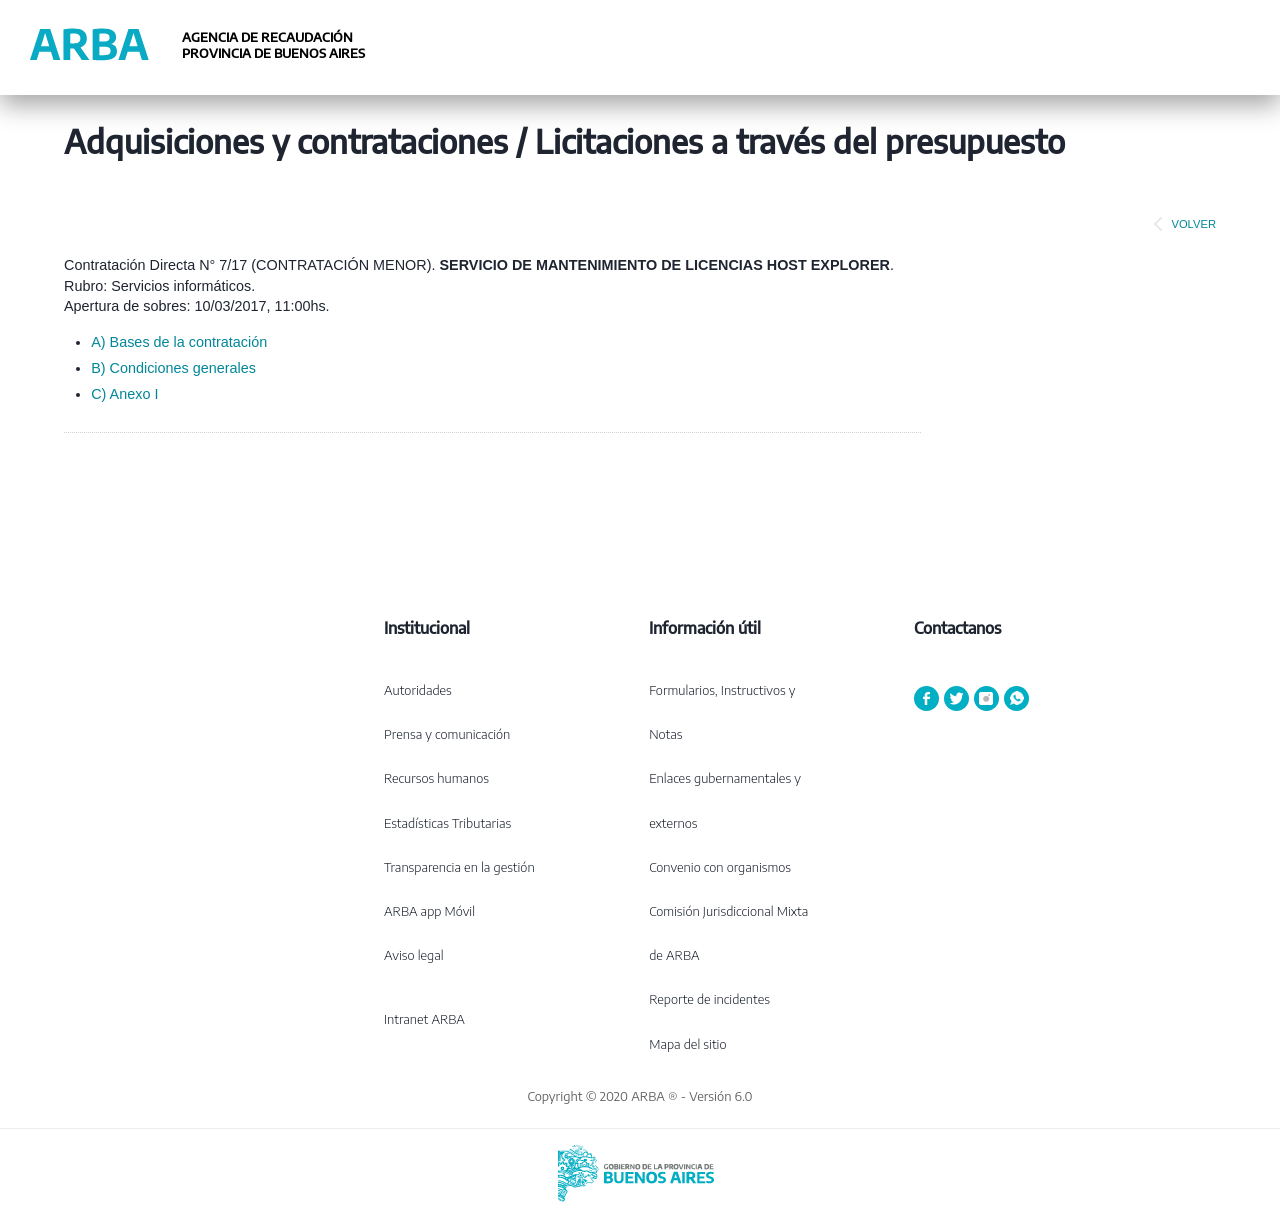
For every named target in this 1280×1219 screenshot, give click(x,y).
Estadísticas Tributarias (447, 823)
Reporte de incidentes (709, 999)
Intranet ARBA (424, 1019)
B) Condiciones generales (173, 368)
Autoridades (418, 690)
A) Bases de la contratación (179, 342)
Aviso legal (414, 955)
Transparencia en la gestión (459, 867)
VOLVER (1181, 224)
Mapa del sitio (687, 1044)
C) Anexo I (124, 394)
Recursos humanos (436, 778)
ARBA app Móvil (429, 911)
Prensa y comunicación (447, 734)
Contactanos (957, 628)
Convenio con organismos (720, 867)
